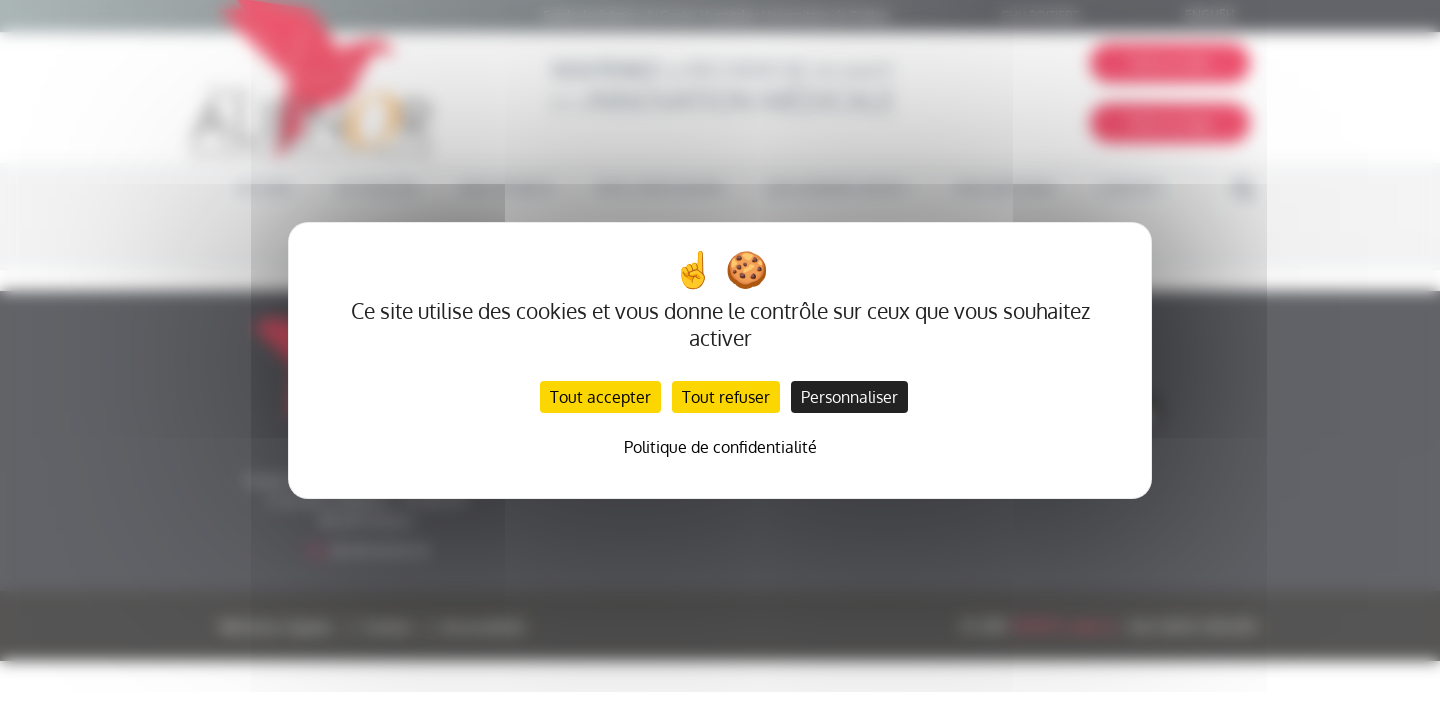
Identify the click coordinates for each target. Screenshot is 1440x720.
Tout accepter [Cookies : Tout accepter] (600, 397)
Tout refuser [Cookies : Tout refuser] (726, 397)
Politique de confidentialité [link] (720, 447)
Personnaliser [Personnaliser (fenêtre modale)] (849, 397)
